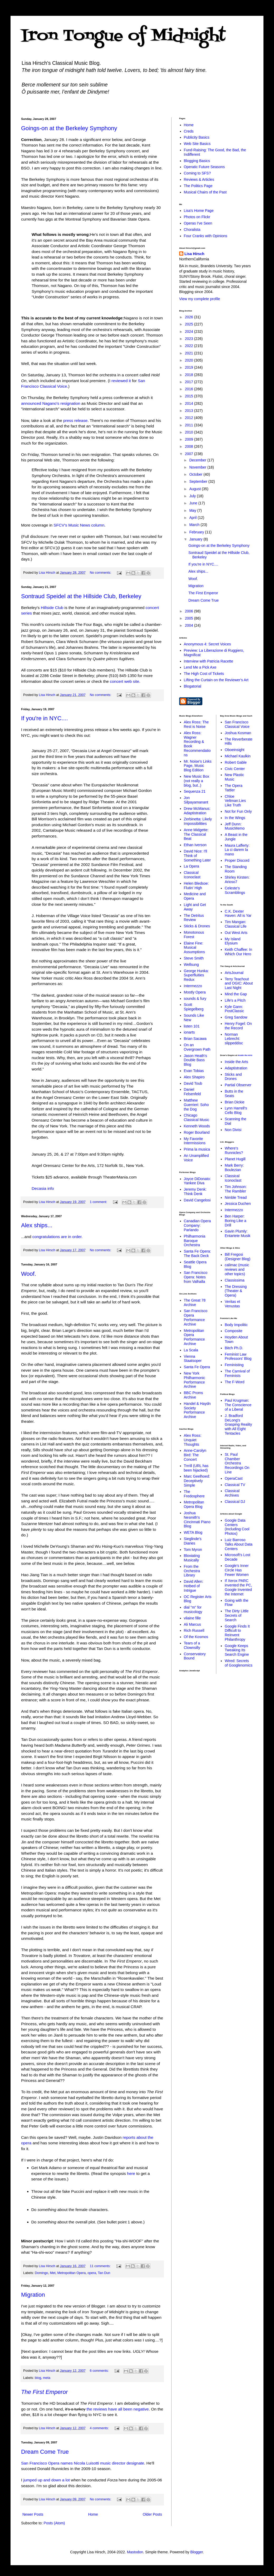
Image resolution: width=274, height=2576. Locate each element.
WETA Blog (193, 1532)
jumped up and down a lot (46, 2480)
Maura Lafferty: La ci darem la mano (237, 849)
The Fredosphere (194, 1493)
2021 (189, 353)
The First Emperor (203, 593)
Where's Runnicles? (234, 1150)
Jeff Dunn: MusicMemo (234, 826)
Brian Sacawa (195, 1038)
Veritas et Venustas (232, 1303)
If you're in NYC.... (44, 718)
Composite (233, 1331)
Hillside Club (52, 607)
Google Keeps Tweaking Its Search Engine (237, 1650)
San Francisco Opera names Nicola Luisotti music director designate (82, 2463)
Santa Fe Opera (197, 1367)
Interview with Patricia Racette (208, 661)
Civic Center (235, 769)
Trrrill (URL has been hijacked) (196, 1468)
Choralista (192, 229)
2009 (189, 439)
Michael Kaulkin (238, 756)
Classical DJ (235, 1501)
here (131, 2173)
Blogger (196, 2552)
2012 (189, 418)
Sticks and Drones (233, 1076)
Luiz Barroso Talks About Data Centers (238, 1544)
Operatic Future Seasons (204, 167)
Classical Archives (232, 1493)
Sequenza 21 (195, 791)
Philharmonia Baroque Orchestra (195, 1240)
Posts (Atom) (54, 2523)
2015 (189, 396)
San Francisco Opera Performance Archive (195, 1317)
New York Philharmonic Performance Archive (194, 1380)
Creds (189, 131)
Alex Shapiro (194, 1077)
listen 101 (192, 1026)
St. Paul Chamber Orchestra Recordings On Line (237, 1463)
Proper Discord (237, 860)
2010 (189, 432)
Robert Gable (236, 762)
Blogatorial (192, 686)
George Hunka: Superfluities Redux (196, 975)
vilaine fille (192, 1618)
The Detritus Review (194, 917)
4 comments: (100, 2428)
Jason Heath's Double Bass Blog (195, 1060)
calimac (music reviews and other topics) (237, 1269)
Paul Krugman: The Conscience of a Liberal (238, 1404)
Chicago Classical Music (196, 1117)
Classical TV (235, 1485)
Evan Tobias (194, 1071)
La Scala (191, 1350)
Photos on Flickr (197, 217)
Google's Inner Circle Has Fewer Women (237, 1570)
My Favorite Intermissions (195, 1141)
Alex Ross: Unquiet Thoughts (193, 1440)
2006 (189, 611)
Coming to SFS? (197, 173)
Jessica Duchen (238, 1203)
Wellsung (191, 964)
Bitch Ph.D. (234, 1348)
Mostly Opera (195, 992)
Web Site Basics (197, 144)
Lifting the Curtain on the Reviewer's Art (216, 680)
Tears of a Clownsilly (192, 1645)
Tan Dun (104, 2273)
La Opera (191, 866)
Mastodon (135, 2552)
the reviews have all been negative (118, 2409)
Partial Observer (238, 1085)
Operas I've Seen (198, 223)
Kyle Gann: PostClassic (234, 1009)
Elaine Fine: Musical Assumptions (194, 947)
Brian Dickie (234, 1102)
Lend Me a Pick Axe (200, 667)
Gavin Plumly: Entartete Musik (237, 1233)
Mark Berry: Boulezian (234, 1167)
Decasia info (43, 1188)
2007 (189, 454)
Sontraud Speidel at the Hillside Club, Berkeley (81, 596)
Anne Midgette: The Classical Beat (196, 834)
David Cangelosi (197, 1200)
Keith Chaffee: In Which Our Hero (238, 951)
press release (75, 420)
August (195, 489)
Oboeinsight (234, 750)
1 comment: (99, 1202)
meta (46, 2378)
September (198, 481)
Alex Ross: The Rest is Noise (196, 724)
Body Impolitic (236, 1325)
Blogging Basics (197, 161)
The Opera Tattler (233, 787)
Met (53, 2273)
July (193, 496)
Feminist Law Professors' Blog (238, 1356)
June (193, 503)
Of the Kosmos (196, 1637)
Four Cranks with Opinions (205, 236)
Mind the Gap (236, 994)
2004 (189, 625)
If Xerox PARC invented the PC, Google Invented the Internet (238, 1587)
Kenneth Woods (197, 1126)
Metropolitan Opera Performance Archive (194, 1337)
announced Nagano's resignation (50, 403)
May (193, 510)
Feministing (234, 1365)
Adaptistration (236, 1068)
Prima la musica (197, 1149)
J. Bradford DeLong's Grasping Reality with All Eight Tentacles (238, 1424)
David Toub (193, 1083)
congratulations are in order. (57, 1236)
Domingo (41, 2273)
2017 (189, 382)
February (197, 532)
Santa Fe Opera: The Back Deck (197, 1253)
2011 (189, 425)
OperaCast (234, 1478)
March (194, 525)
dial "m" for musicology (193, 1609)
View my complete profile (199, 299)
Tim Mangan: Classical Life (235, 924)
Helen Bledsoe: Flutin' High (196, 885)
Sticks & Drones (197, 926)
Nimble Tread (236, 1197)
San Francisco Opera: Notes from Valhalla (195, 1277)
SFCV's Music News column (78, 525)
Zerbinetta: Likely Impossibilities (198, 821)
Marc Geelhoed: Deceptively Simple (197, 1480)
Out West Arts (236, 933)
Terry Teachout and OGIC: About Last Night (239, 983)
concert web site (124, 681)
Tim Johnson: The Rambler (236, 1189)
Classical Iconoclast (192, 874)
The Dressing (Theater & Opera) (236, 1291)
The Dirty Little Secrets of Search (236, 1615)
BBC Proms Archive (193, 1395)
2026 (189, 317)
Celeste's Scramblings (235, 890)
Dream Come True (45, 2451)
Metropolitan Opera (71, 2273)
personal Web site (43, 460)
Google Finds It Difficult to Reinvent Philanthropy (237, 1633)
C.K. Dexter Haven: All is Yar (238, 913)
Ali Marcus (192, 1624)
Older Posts (152, 2514)
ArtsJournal (234, 973)
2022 (189, 346)
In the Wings (235, 818)
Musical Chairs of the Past (205, 192)
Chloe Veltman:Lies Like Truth (235, 800)
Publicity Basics (196, 137)
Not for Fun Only (238, 811)
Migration (33, 2294)
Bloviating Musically (192, 1558)
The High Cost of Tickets (204, 673)
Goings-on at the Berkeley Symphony (69, 128)
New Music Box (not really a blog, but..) (196, 780)
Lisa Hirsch (194, 254)
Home (93, 2514)
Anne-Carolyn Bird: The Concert (195, 1455)
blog (38, 2378)
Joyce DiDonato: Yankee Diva (197, 1181)
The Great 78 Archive (195, 1302)
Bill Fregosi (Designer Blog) (237, 1256)
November (198, 467)
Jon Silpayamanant (196, 800)
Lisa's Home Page (199, 210)
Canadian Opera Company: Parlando (197, 1225)
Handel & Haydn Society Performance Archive (197, 1410)
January (196, 539)
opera (91, 2273)
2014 (189, 403)
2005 (189, 618)
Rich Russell (194, 1630)
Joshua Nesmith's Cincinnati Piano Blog (197, 1519)
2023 (189, 339)
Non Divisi (233, 1130)
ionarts (189, 1032)
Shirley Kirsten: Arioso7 (237, 879)
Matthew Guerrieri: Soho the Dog (196, 1104)
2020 (189, 360)
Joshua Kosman (238, 733)
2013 (189, 410)
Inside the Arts (245, 1055)
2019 (189, 367)
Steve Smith (194, 958)
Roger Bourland (197, 1132)
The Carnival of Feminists (237, 1373)
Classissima (234, 1280)
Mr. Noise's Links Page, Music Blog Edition (198, 765)
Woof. (28, 1273)
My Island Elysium (233, 941)
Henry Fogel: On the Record (238, 1025)
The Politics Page (198, 186)
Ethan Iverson (195, 845)
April (193, 517)
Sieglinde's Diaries (193, 1541)
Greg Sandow (236, 1017)
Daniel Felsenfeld (192, 1091)
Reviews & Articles (199, 179)
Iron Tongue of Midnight (123, 36)
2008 (189, 446)
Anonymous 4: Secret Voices (207, 644)
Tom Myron (193, 1549)
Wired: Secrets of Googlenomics (238, 1663)
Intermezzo (193, 986)
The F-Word (234, 1382)
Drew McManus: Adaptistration (197, 810)
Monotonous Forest (194, 934)
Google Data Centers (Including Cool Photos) (237, 1527)
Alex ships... (36, 1225)
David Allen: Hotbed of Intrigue (193, 1586)
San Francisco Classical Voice (237, 724)
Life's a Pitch (235, 1000)
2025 (189, 324)
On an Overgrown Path (197, 1047)
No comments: (101, 572)
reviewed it (121, 380)
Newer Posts (32, 2514)
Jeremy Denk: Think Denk (195, 1191)
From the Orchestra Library (192, 1570)
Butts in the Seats (234, 1093)
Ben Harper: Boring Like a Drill (235, 1220)
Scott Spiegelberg (194, 1006)
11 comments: (101, 2266)
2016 (189, 389)
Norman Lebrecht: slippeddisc (234, 1038)
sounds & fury (195, 998)
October (196, 474)
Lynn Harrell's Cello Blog (236, 1110)
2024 (189, 331)
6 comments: (100, 2371)
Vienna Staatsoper (193, 1358)
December (198, 460)
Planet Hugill (235, 1159)
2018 (189, 375)
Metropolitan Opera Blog (194, 1504)
